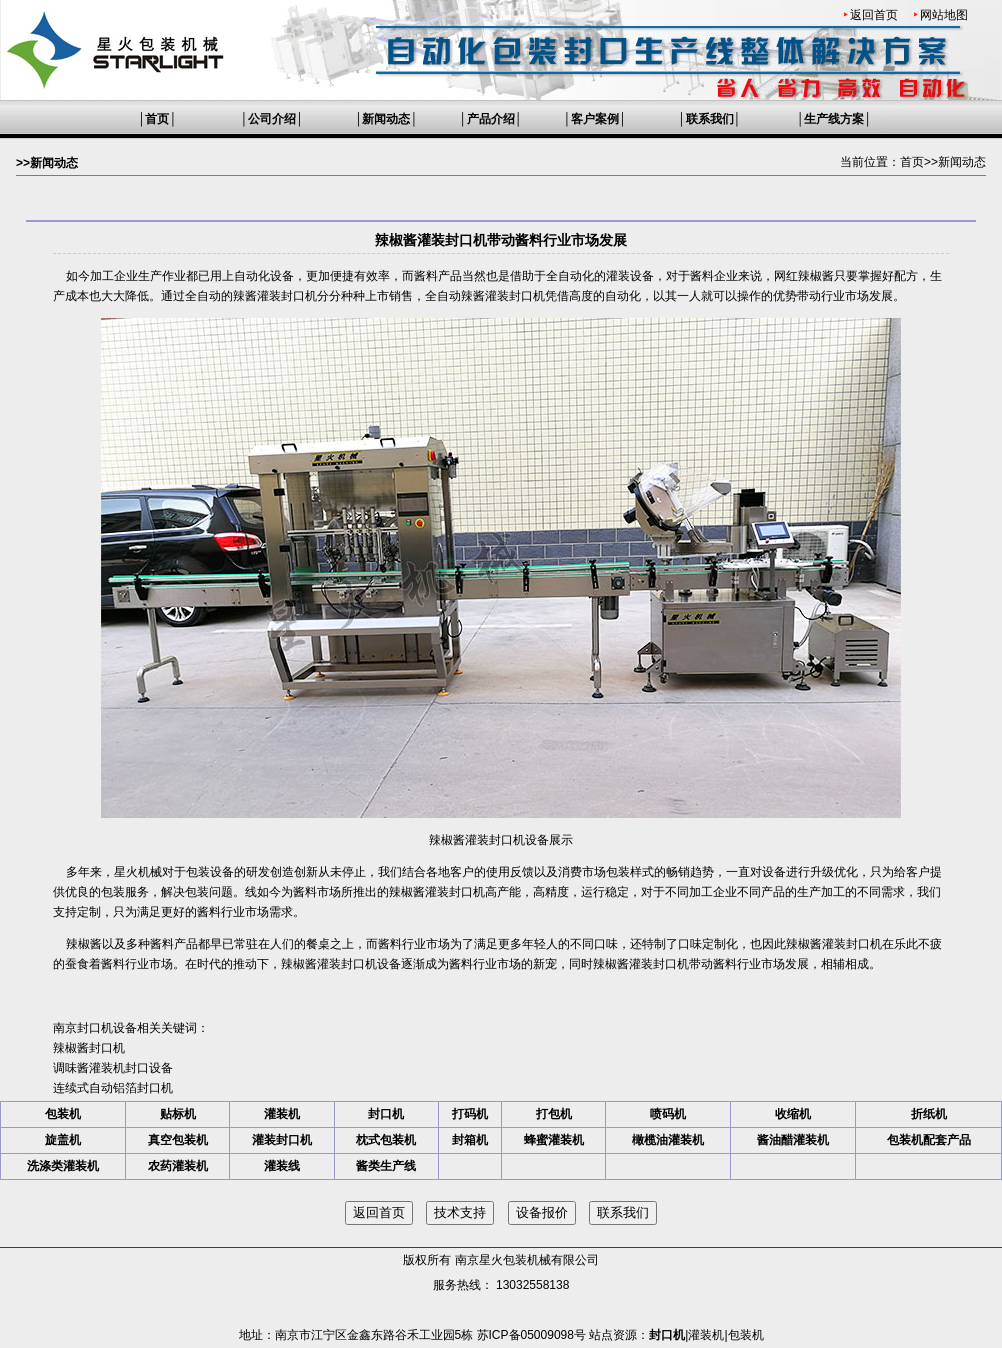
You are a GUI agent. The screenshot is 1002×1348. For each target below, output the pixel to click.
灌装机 (282, 1114)
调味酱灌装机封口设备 (113, 1068)
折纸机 (929, 1114)
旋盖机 (63, 1140)
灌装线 (282, 1166)
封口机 (386, 1114)
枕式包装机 (386, 1140)
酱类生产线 (386, 1166)
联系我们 (710, 119)
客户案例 (595, 119)
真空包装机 (178, 1140)
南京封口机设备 (95, 1028)
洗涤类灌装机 (63, 1166)
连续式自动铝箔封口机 (113, 1088)
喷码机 (668, 1114)
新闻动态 (386, 119)
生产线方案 (834, 119)
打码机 (470, 1114)
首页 (157, 119)
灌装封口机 (282, 1140)
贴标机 (178, 1114)
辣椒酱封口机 (89, 1048)
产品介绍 (491, 119)
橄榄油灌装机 (668, 1140)
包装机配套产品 (929, 1140)
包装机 (63, 1114)
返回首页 (874, 15)
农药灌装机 (178, 1166)
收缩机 (793, 1114)
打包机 (554, 1114)
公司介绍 (272, 119)
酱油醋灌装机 (793, 1140)
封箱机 (470, 1140)
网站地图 (944, 15)
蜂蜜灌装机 (554, 1140)
